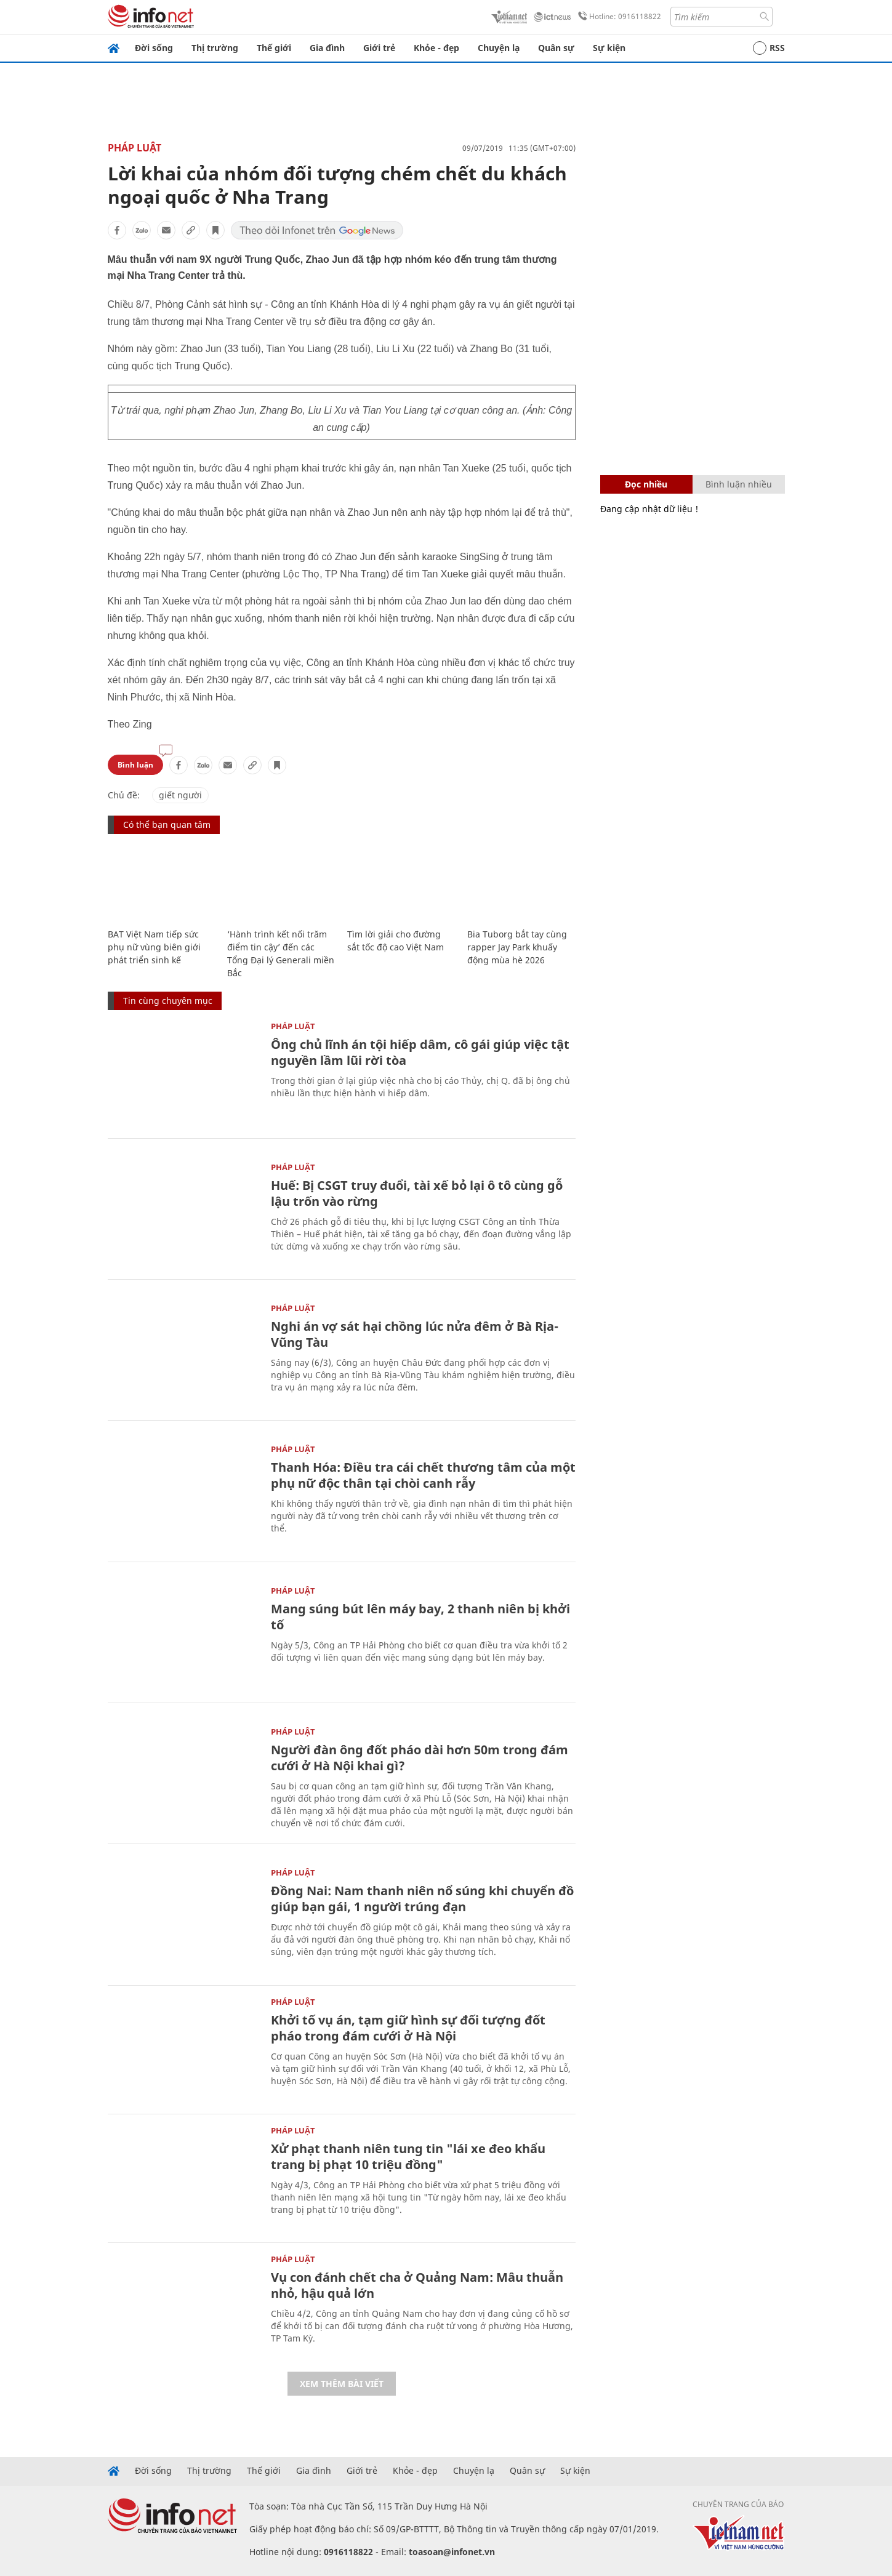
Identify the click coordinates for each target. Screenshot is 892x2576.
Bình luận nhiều (738, 484)
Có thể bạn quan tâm (167, 824)
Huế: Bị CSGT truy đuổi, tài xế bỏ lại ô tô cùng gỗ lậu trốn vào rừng (417, 1193)
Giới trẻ (379, 48)
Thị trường (214, 48)
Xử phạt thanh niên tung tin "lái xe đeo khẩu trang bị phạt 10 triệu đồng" (408, 2156)
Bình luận (135, 765)
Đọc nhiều (646, 484)
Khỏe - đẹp (436, 48)
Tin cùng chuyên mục (167, 1000)
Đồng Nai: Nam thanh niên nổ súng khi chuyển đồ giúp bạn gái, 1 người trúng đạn (422, 1898)
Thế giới (274, 48)
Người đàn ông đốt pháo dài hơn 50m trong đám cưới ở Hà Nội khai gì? (419, 1757)
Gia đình (327, 48)
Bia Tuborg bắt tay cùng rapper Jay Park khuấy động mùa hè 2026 (517, 947)
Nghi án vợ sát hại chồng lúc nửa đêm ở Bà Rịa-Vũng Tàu (414, 1334)
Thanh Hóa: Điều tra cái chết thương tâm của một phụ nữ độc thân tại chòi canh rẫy (423, 1475)
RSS (769, 48)
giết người (180, 795)
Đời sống (154, 48)
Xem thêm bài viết (342, 2383)
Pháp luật (134, 147)
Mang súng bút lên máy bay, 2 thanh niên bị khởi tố (420, 1616)
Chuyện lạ (499, 48)
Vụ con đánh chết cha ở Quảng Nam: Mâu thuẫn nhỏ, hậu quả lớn (417, 2285)
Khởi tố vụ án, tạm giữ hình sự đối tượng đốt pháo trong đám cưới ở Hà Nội (408, 2028)
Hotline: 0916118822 (617, 17)
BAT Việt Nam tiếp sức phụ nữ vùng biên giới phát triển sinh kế (154, 947)
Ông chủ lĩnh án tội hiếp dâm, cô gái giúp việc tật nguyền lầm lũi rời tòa (420, 1052)
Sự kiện (609, 48)
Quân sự (556, 48)
